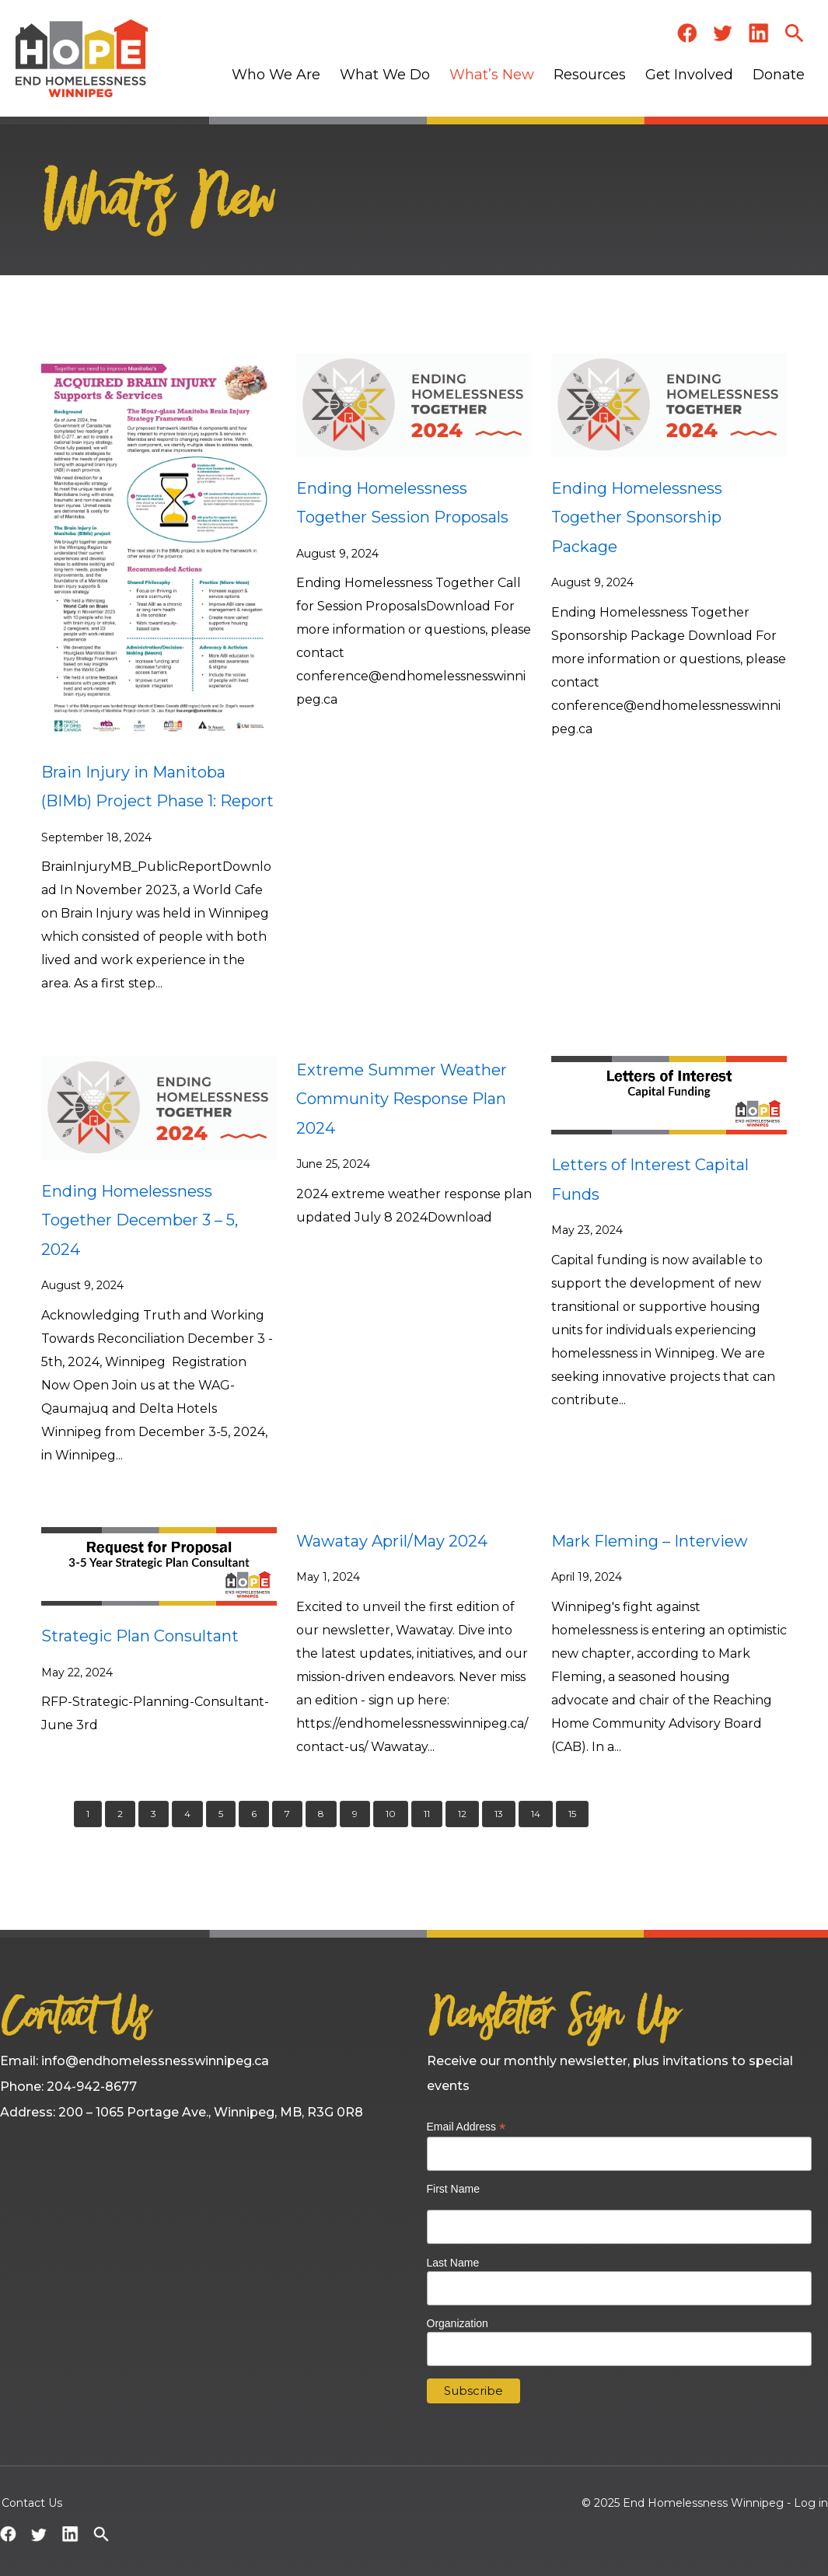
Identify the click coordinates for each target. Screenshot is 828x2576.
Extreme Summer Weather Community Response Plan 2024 (401, 1099)
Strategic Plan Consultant (140, 1636)
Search (794, 33)
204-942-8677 (92, 2086)
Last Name (453, 2262)
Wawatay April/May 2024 (391, 1541)
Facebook (687, 33)
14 (535, 1813)
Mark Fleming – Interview (649, 1541)
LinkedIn (759, 33)
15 (572, 1813)
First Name (453, 2189)
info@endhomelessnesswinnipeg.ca (155, 2060)
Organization (457, 2323)
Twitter (723, 33)
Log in (811, 2503)
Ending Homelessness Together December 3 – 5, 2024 (139, 1220)
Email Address (466, 2127)
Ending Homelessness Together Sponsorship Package (636, 517)
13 (498, 1813)
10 (391, 1813)
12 (462, 1813)
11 (427, 1813)
